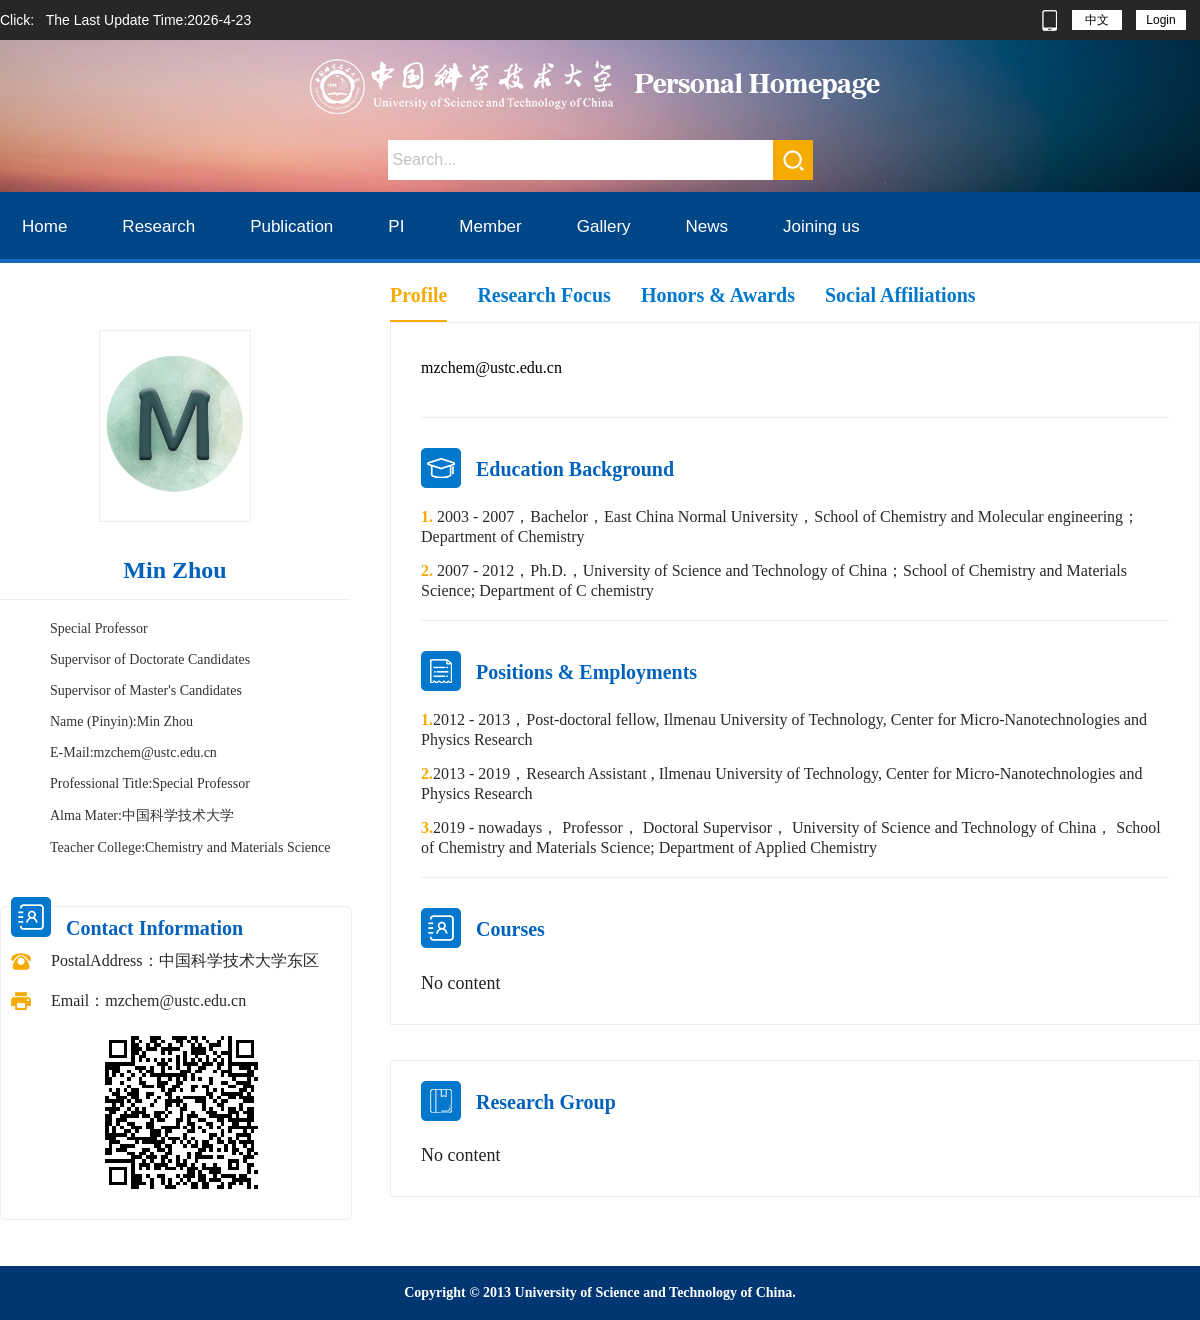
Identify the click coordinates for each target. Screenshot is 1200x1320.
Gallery (604, 226)
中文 (1097, 20)
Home (44, 226)
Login (1160, 20)
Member (490, 226)
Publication (291, 226)
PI (396, 226)
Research (158, 226)
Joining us (821, 226)
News (707, 226)
